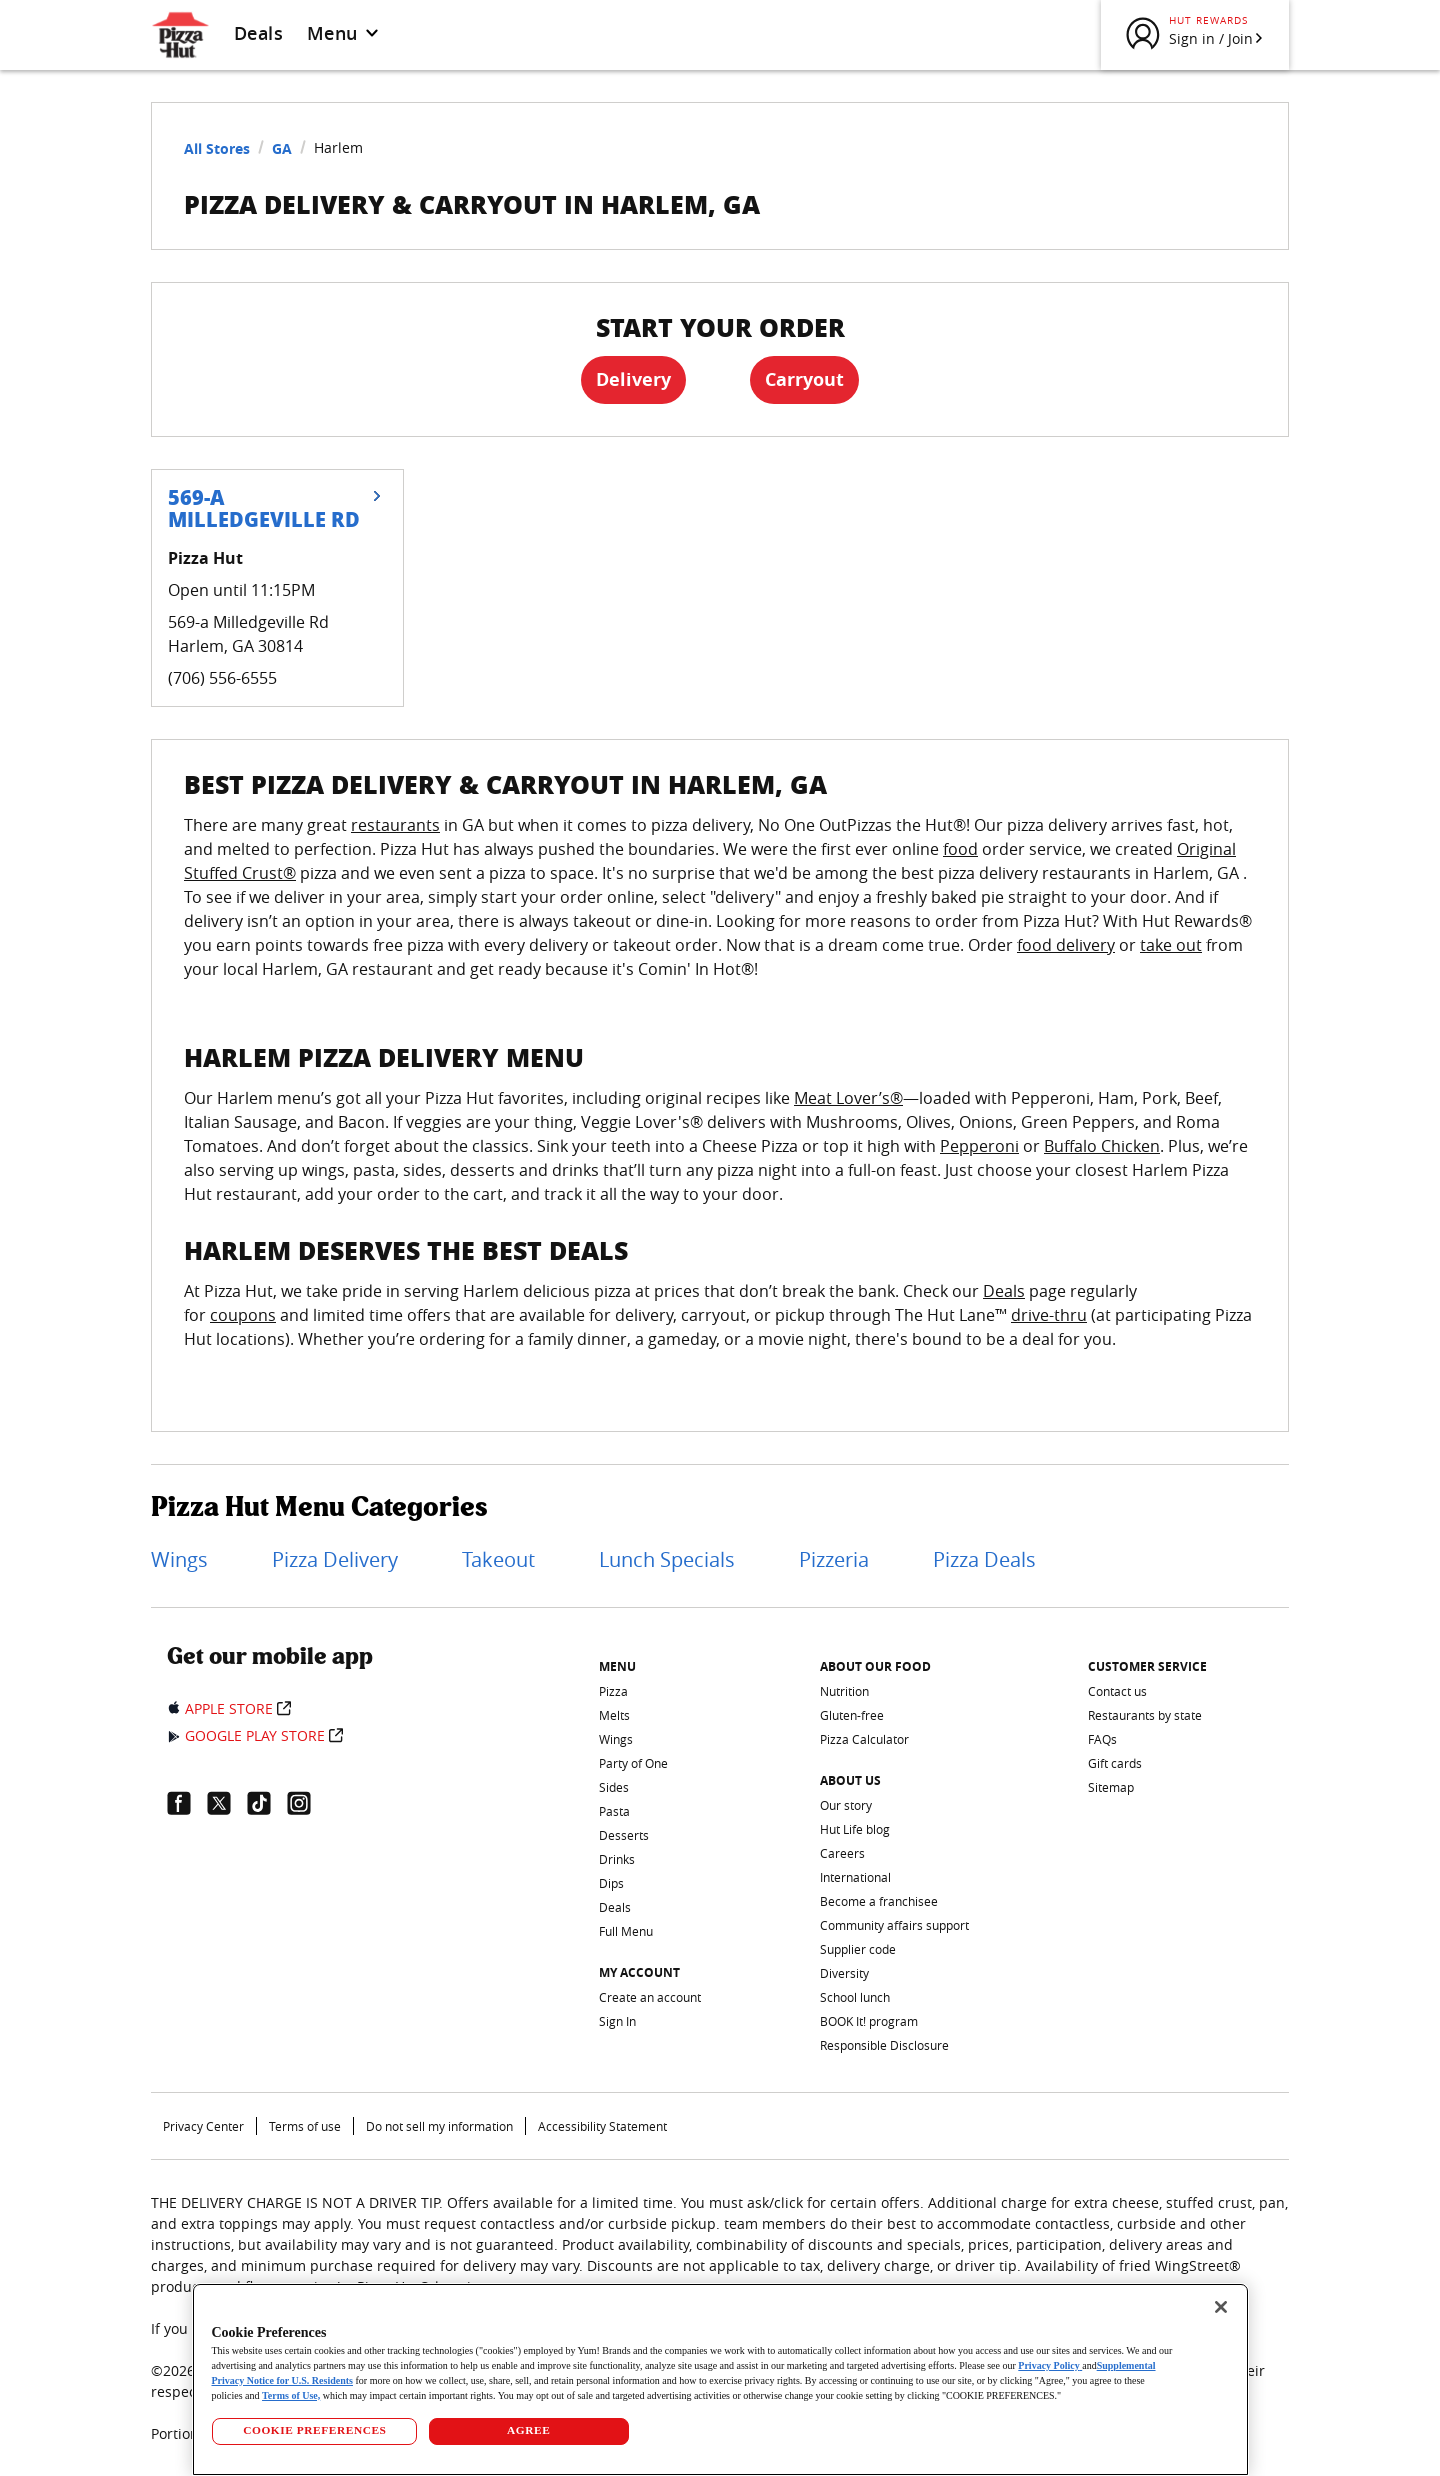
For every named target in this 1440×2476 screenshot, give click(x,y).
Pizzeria (834, 1559)
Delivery (633, 379)
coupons (243, 1315)
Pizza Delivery (335, 1559)
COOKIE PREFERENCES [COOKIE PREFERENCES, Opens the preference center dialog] (314, 2430)
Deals (258, 33)
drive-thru (1049, 1315)
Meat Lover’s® (848, 1098)
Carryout (804, 379)
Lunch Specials (667, 1559)
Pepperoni (979, 1146)
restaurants (395, 825)
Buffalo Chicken (1102, 1146)
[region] (720, 2379)
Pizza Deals (984, 1559)
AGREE (528, 2430)
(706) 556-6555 (222, 678)
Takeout (498, 1559)
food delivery (1066, 945)
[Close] (1221, 2307)
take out (1171, 945)
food (960, 849)
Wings (179, 1559)
